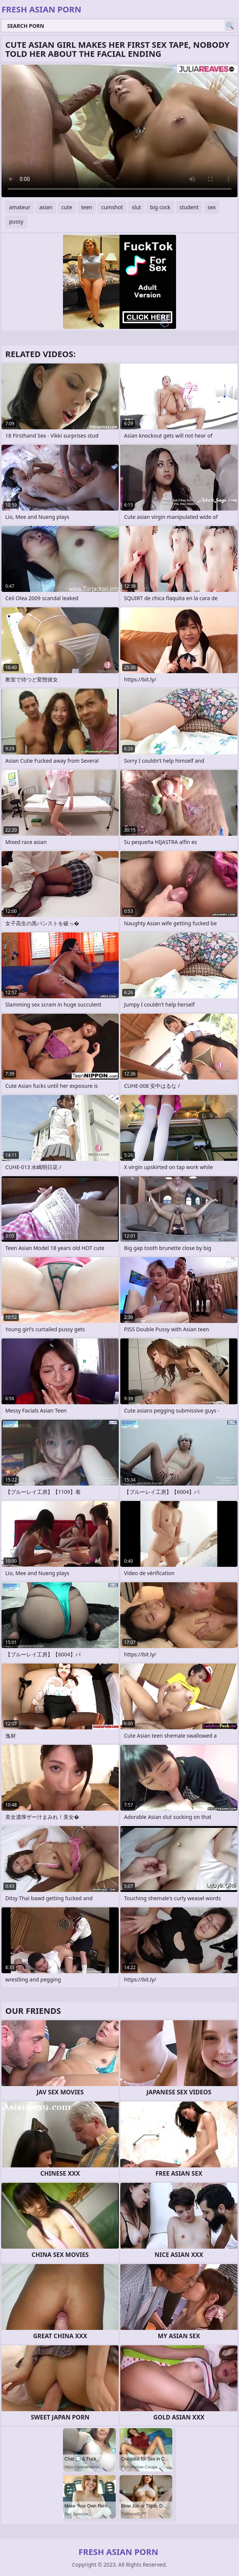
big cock (160, 207)
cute (66, 207)
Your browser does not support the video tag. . (119, 131)
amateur (19, 207)
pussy (16, 221)
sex (212, 207)
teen (86, 207)
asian (45, 207)
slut (136, 207)
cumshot (112, 207)
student (189, 207)
